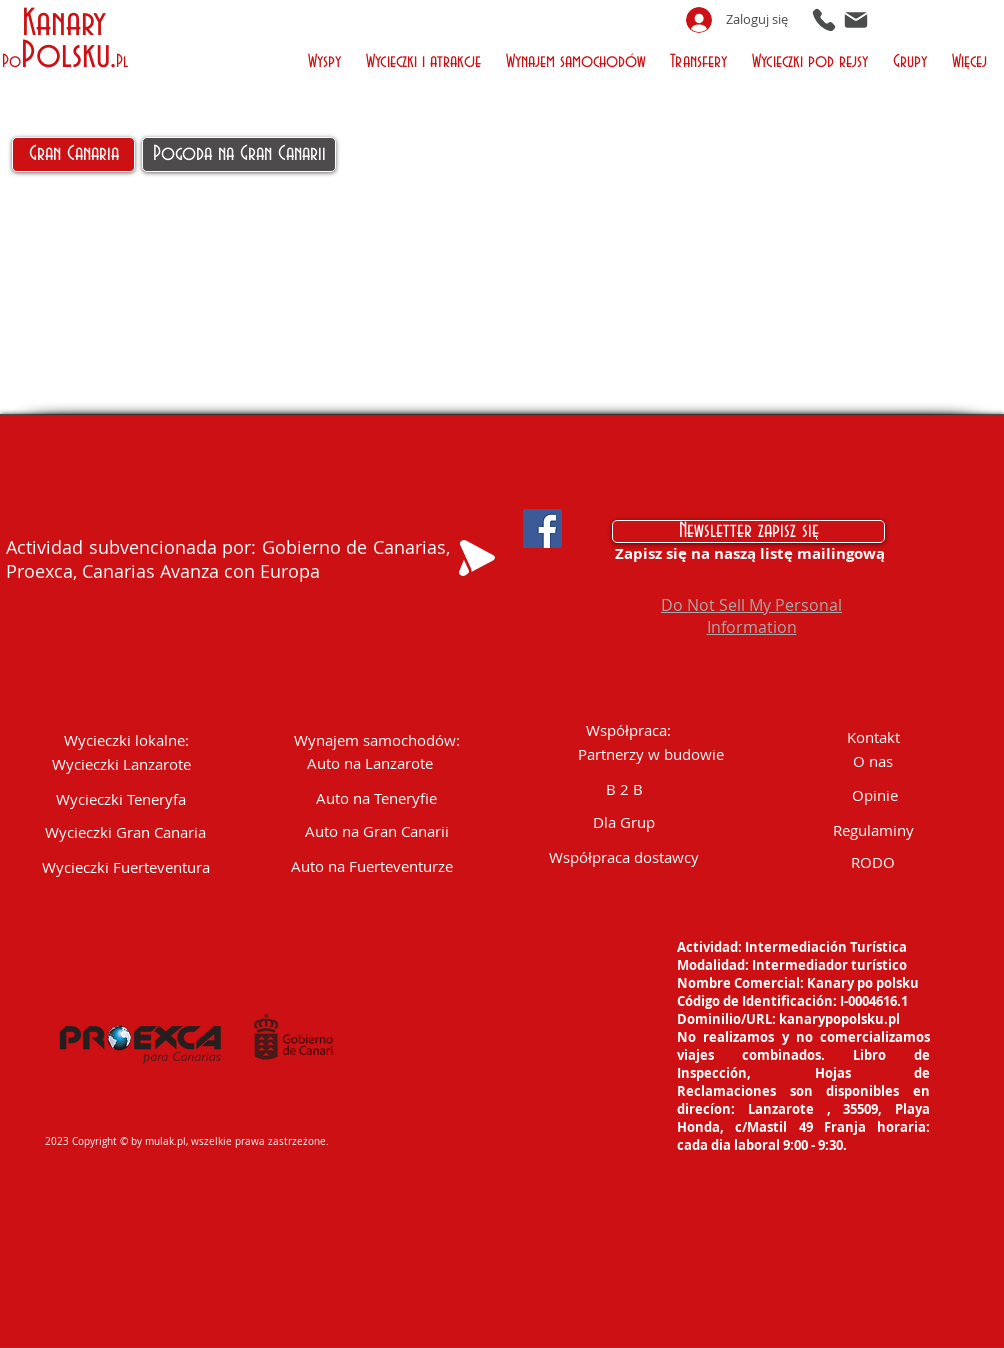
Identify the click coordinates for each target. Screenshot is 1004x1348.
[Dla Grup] (624, 822)
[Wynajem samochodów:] (377, 740)
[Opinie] (875, 795)
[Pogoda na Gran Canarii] (239, 154)
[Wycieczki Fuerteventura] (125, 867)
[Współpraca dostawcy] (624, 857)
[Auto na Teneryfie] (376, 798)
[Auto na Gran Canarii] (377, 831)
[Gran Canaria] (73, 154)
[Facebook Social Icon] (542, 528)
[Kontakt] (873, 737)
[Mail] (856, 19)
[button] (326, 59)
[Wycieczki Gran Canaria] (125, 832)
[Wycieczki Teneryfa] (121, 799)
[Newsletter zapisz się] (748, 531)
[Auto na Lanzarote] (369, 763)
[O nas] (873, 761)
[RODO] (873, 862)
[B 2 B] (624, 789)
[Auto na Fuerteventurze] (372, 866)
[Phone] (824, 19)
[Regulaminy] (873, 830)
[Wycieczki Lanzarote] (121, 764)
